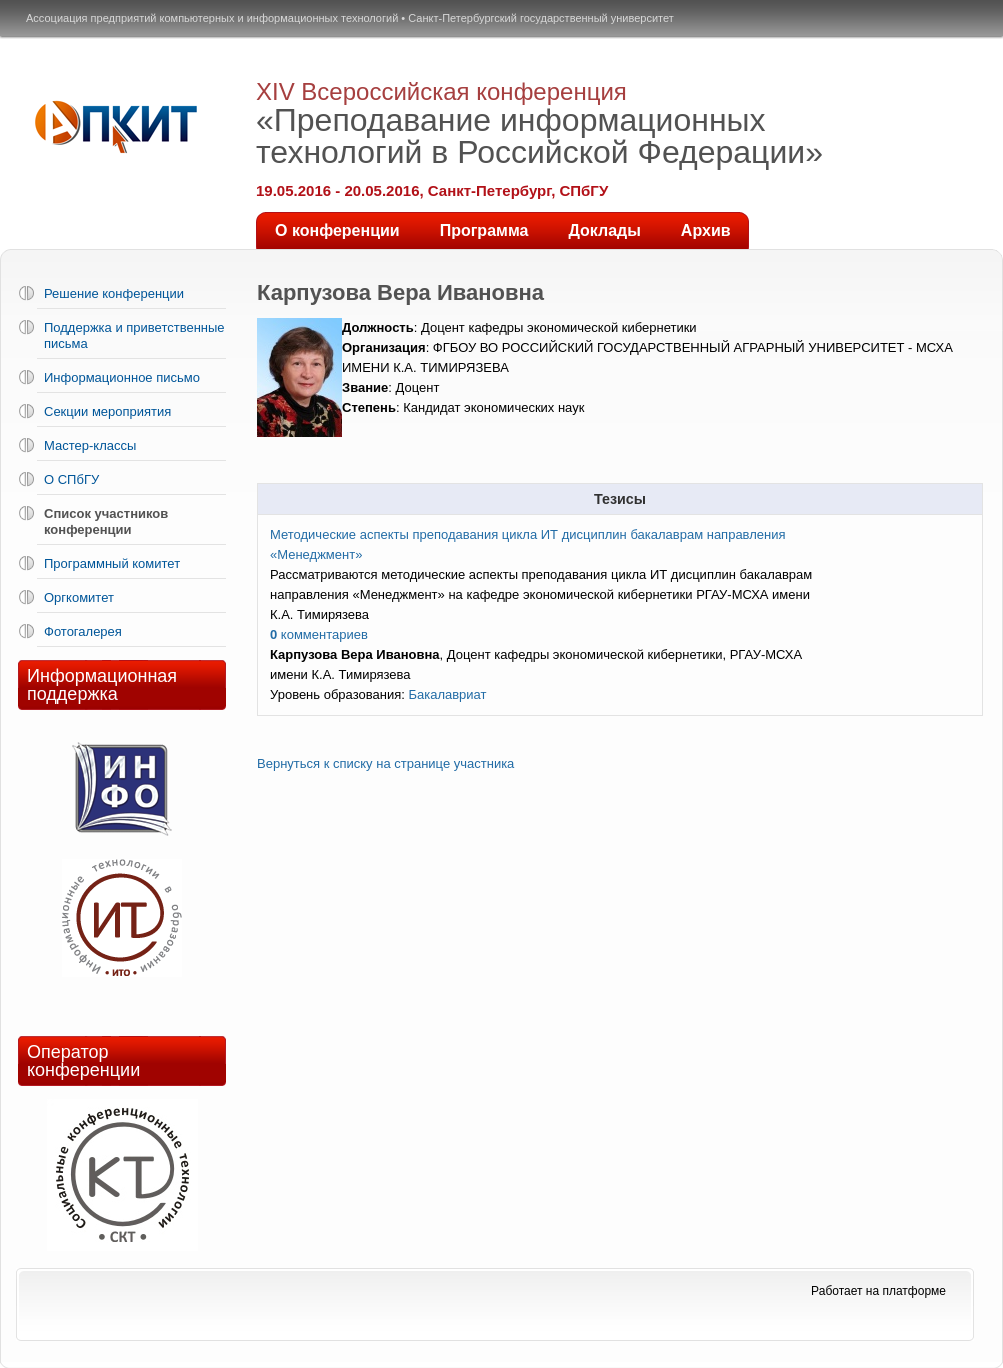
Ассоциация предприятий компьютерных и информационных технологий (212, 18)
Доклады (604, 230)
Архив (706, 230)
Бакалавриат (447, 694)
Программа (484, 230)
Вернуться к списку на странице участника (385, 763)
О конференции (337, 230)
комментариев (319, 634)
